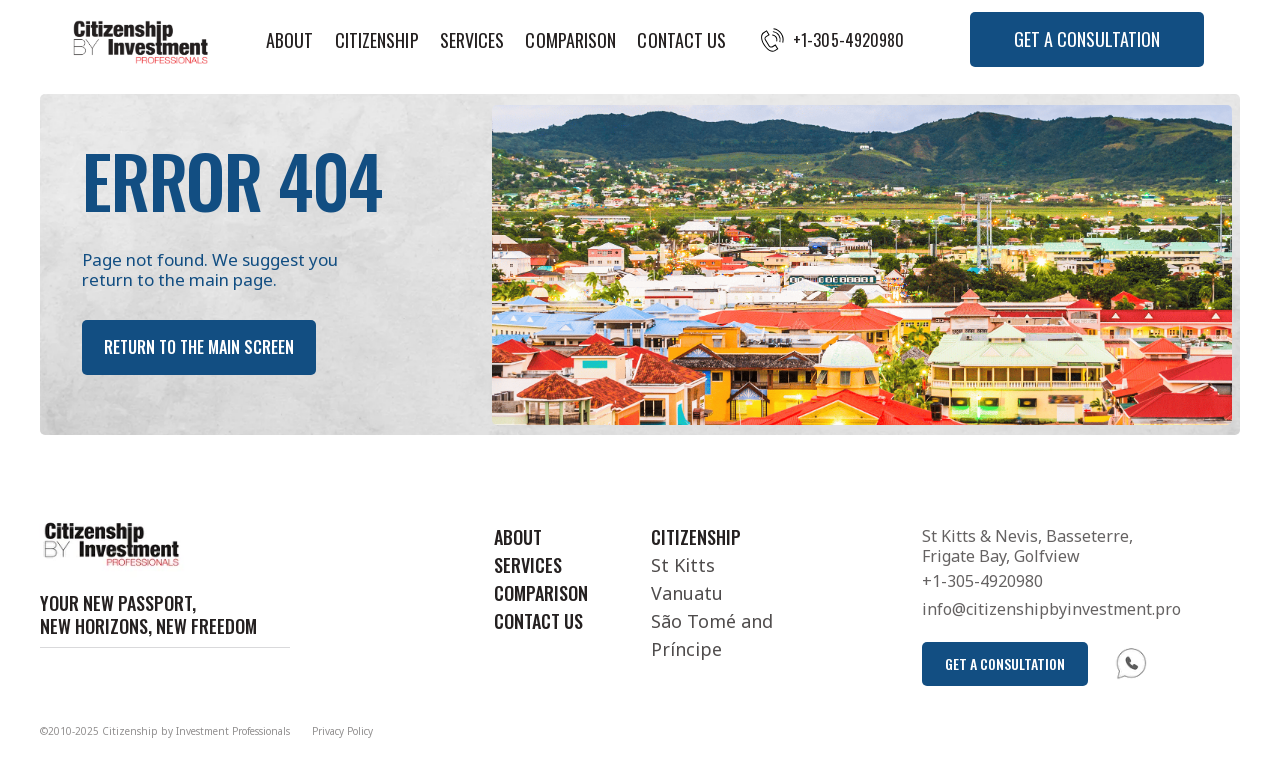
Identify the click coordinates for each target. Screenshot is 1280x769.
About (290, 40)
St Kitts (683, 565)
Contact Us (681, 40)
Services (472, 40)
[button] (1087, 39)
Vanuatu (687, 593)
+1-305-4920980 (848, 40)
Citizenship (377, 40)
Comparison (570, 40)
